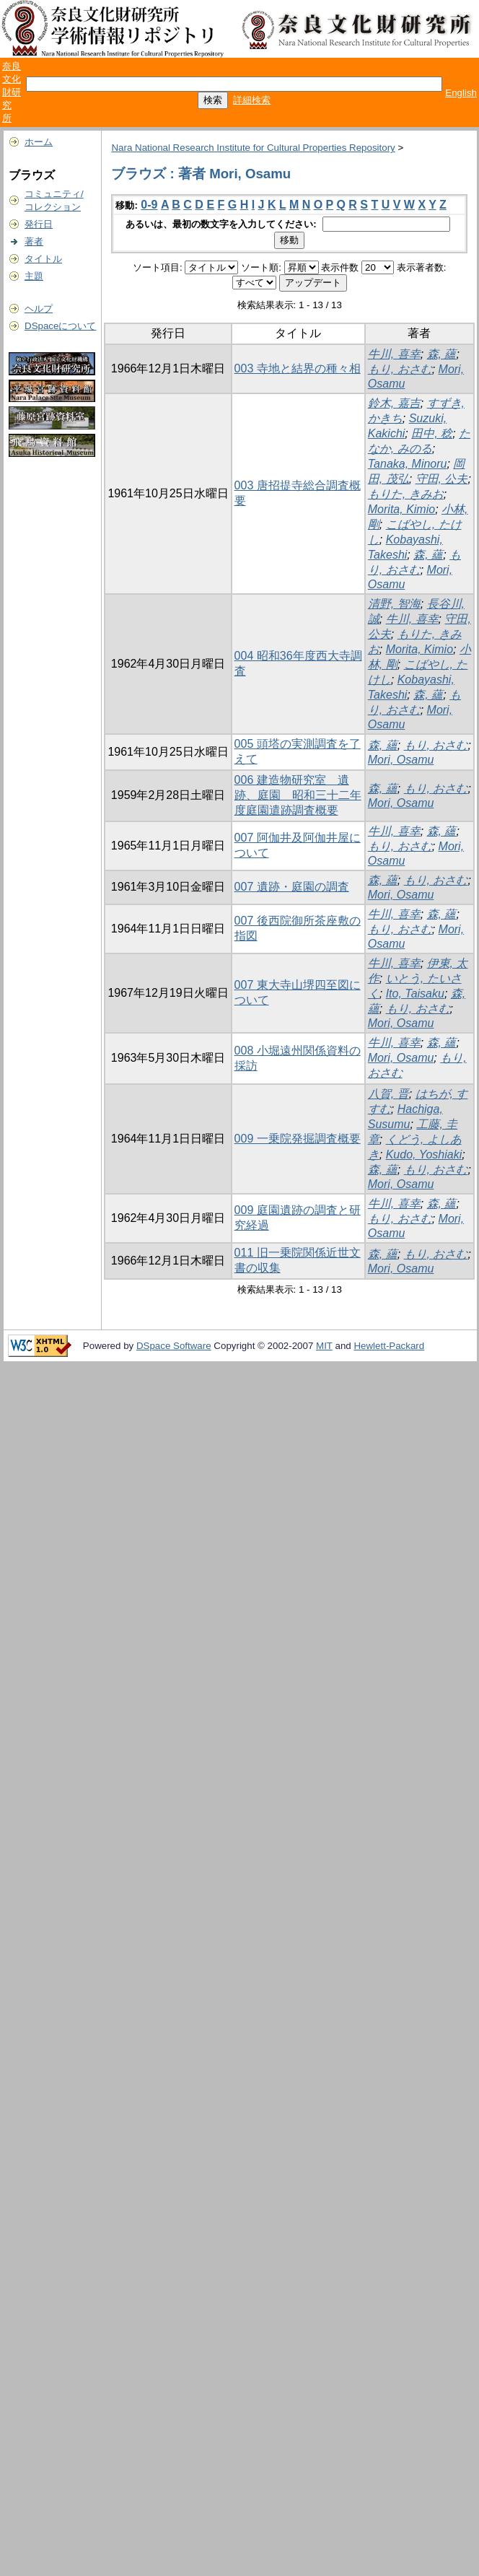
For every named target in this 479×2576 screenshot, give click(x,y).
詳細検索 (252, 100)
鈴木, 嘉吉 (394, 403)
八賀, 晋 (388, 1094)
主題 (34, 276)
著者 (34, 241)
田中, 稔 (431, 433)
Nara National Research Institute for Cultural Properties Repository (253, 147)
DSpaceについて (60, 325)
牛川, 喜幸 (394, 354)
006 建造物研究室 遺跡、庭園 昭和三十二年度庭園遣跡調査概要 (297, 795)
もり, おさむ (400, 369)
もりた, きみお (406, 494)
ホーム (39, 141)
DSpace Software (173, 1345)
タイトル (43, 258)
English (461, 92)
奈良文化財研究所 (11, 92)
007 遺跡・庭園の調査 (291, 887)
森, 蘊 (442, 354)
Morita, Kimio (401, 509)
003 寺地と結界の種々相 (297, 368)
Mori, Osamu (401, 760)
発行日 (39, 224)
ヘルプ (39, 308)
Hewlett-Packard (388, 1345)
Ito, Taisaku (415, 993)
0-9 (149, 204)
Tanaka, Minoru (407, 464)
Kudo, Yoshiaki (424, 1154)
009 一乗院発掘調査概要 (297, 1138)
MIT (324, 1345)
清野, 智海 (394, 604)
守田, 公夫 (442, 479)
